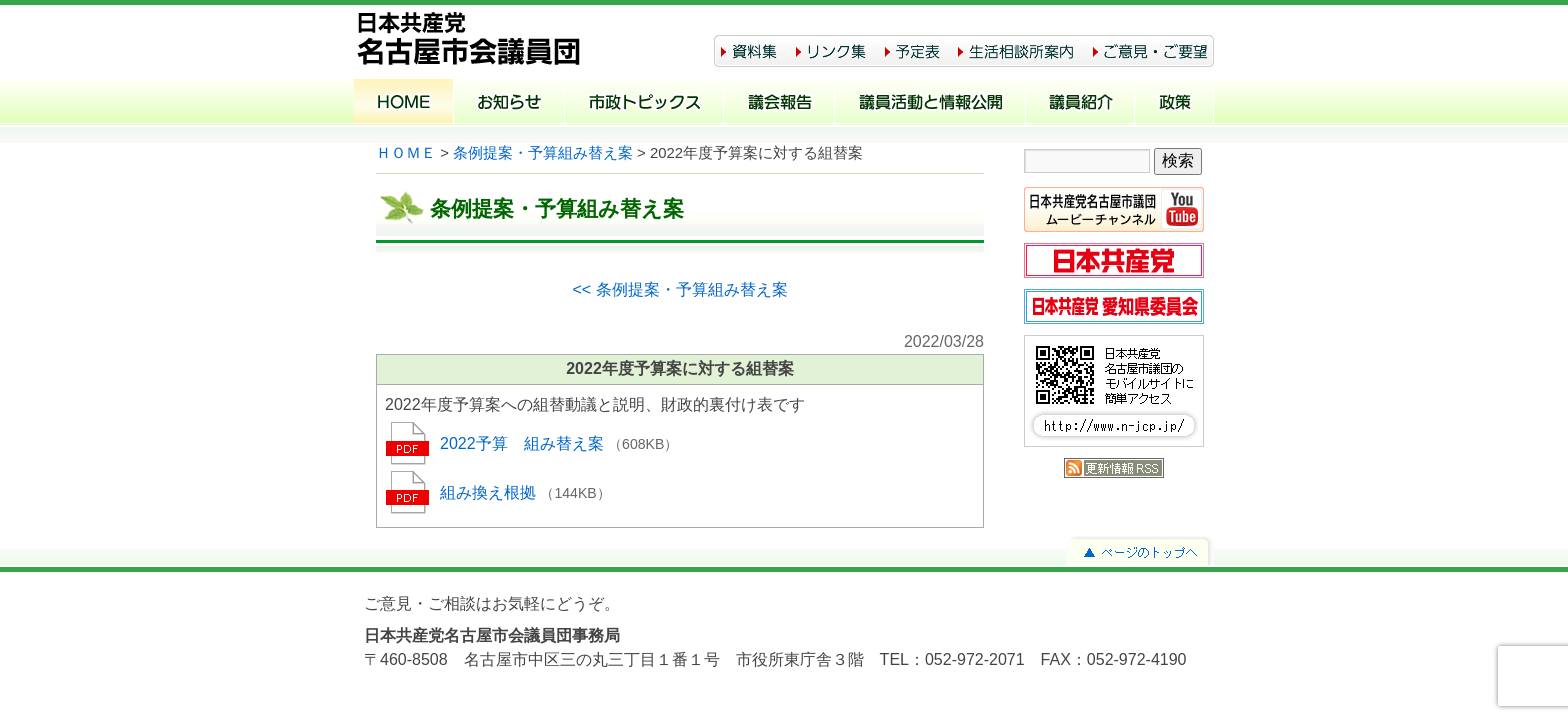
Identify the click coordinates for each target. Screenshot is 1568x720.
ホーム (404, 104)
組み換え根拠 (490, 492)
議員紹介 (1080, 104)
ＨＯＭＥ (406, 153)
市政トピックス (644, 104)
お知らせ (509, 104)
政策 (1174, 104)
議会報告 (779, 104)
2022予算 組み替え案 (524, 443)
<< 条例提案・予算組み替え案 (679, 289)
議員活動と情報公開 (930, 104)
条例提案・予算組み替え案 (543, 153)
